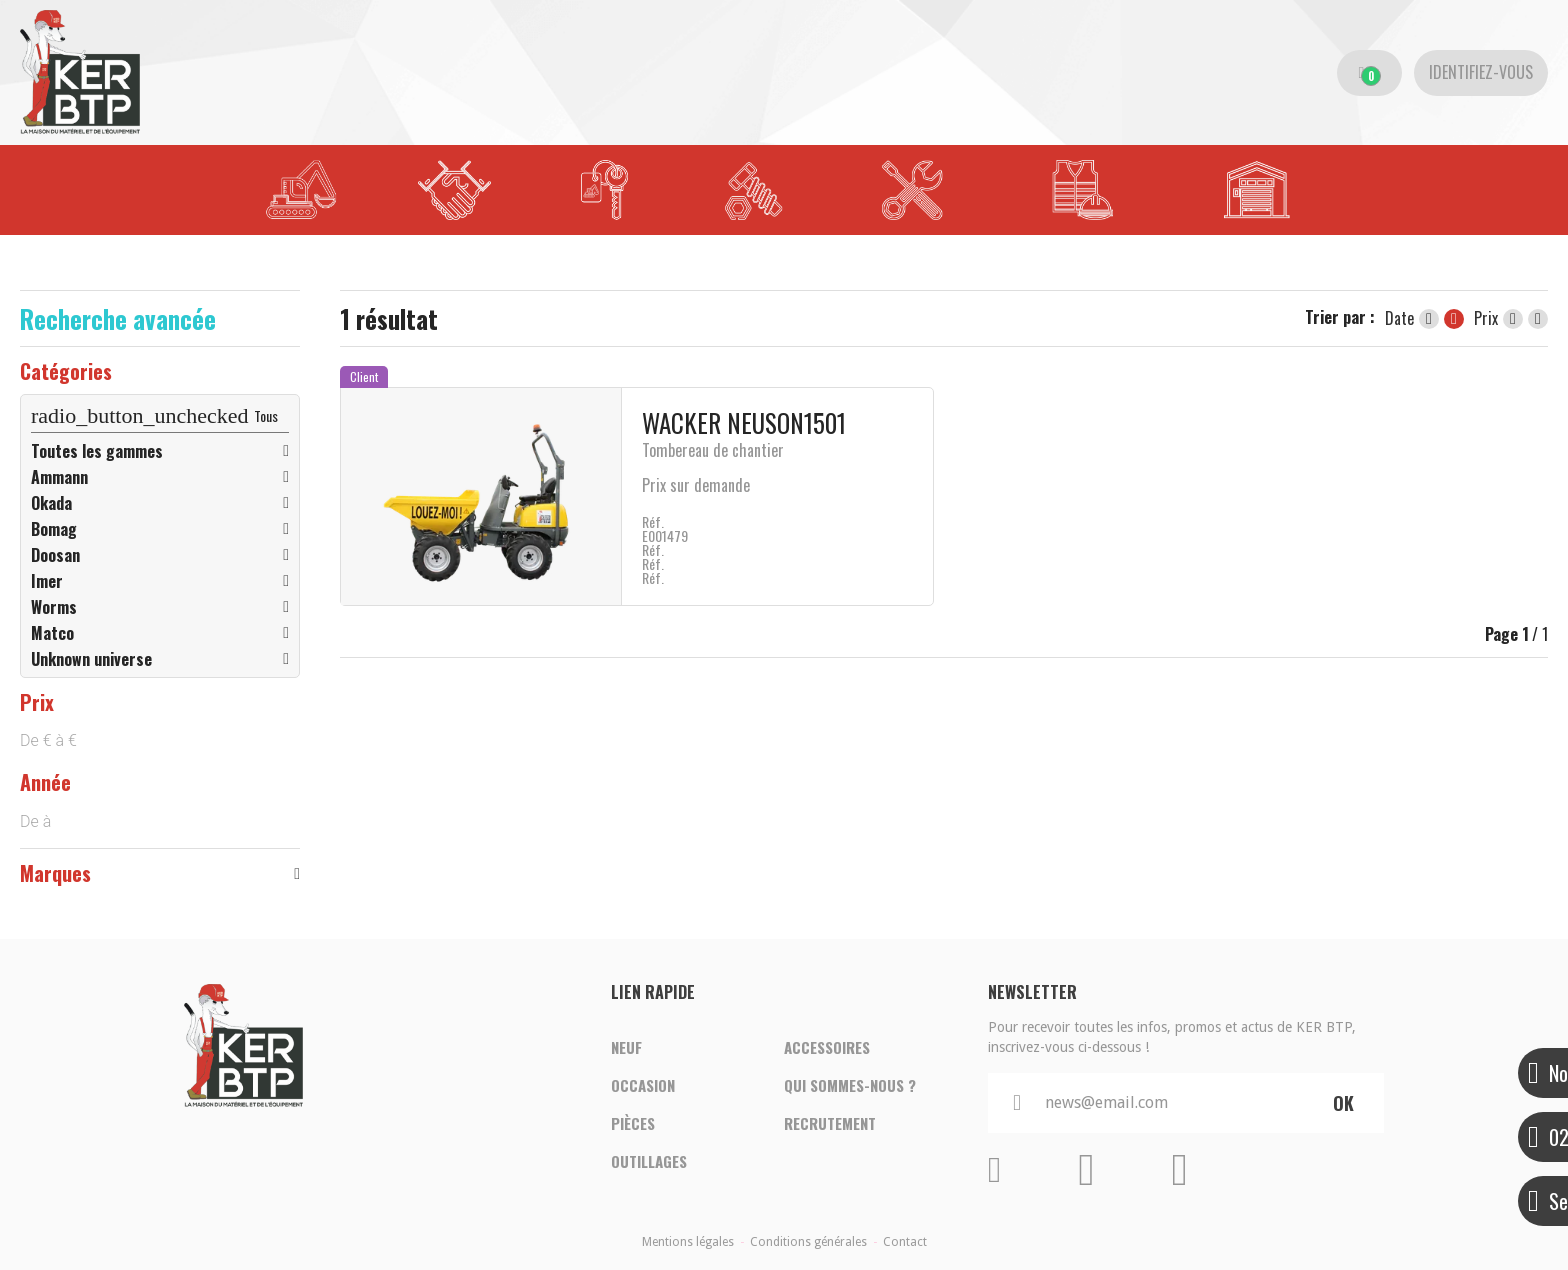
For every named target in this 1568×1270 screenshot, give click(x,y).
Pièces (633, 1124)
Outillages (649, 1162)
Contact (905, 1242)
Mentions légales (688, 1242)
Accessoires (827, 1048)
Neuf (626, 1048)
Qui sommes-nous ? (850, 1086)
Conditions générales (808, 1242)
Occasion (643, 1086)
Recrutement (830, 1124)
